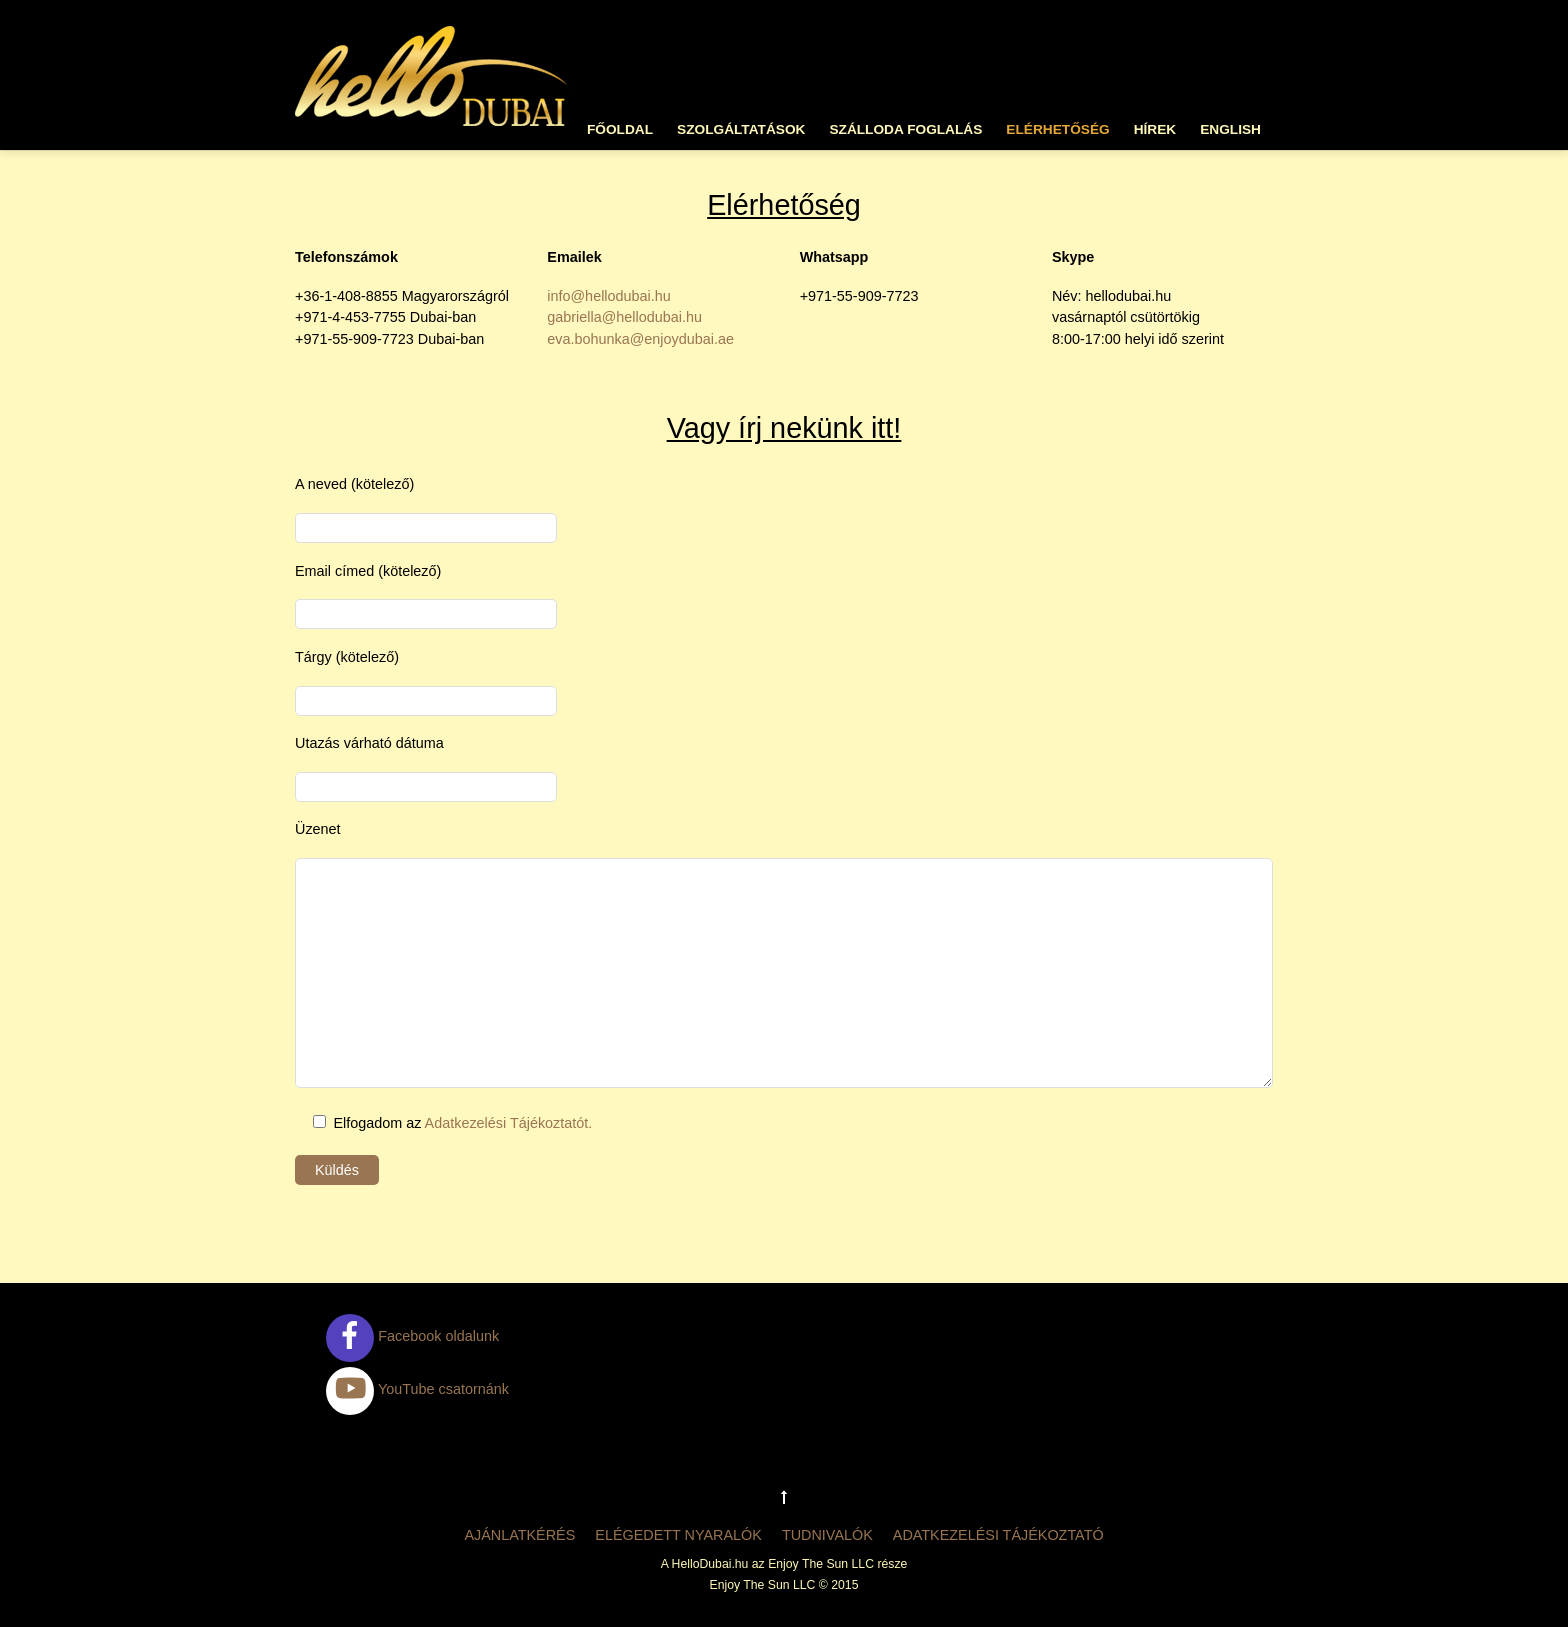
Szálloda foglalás (905, 129)
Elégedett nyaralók (678, 1535)
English (1230, 129)
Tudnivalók (827, 1535)
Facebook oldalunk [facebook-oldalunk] (412, 1336)
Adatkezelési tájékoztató (998, 1535)
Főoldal (620, 129)
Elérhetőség (1057, 129)
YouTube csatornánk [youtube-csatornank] (417, 1389)
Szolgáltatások (741, 129)
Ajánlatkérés (519, 1535)
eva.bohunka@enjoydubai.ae (640, 339)
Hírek (1155, 129)
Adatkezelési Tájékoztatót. (509, 1123)
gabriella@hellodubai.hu (624, 317)
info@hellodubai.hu (608, 296)
